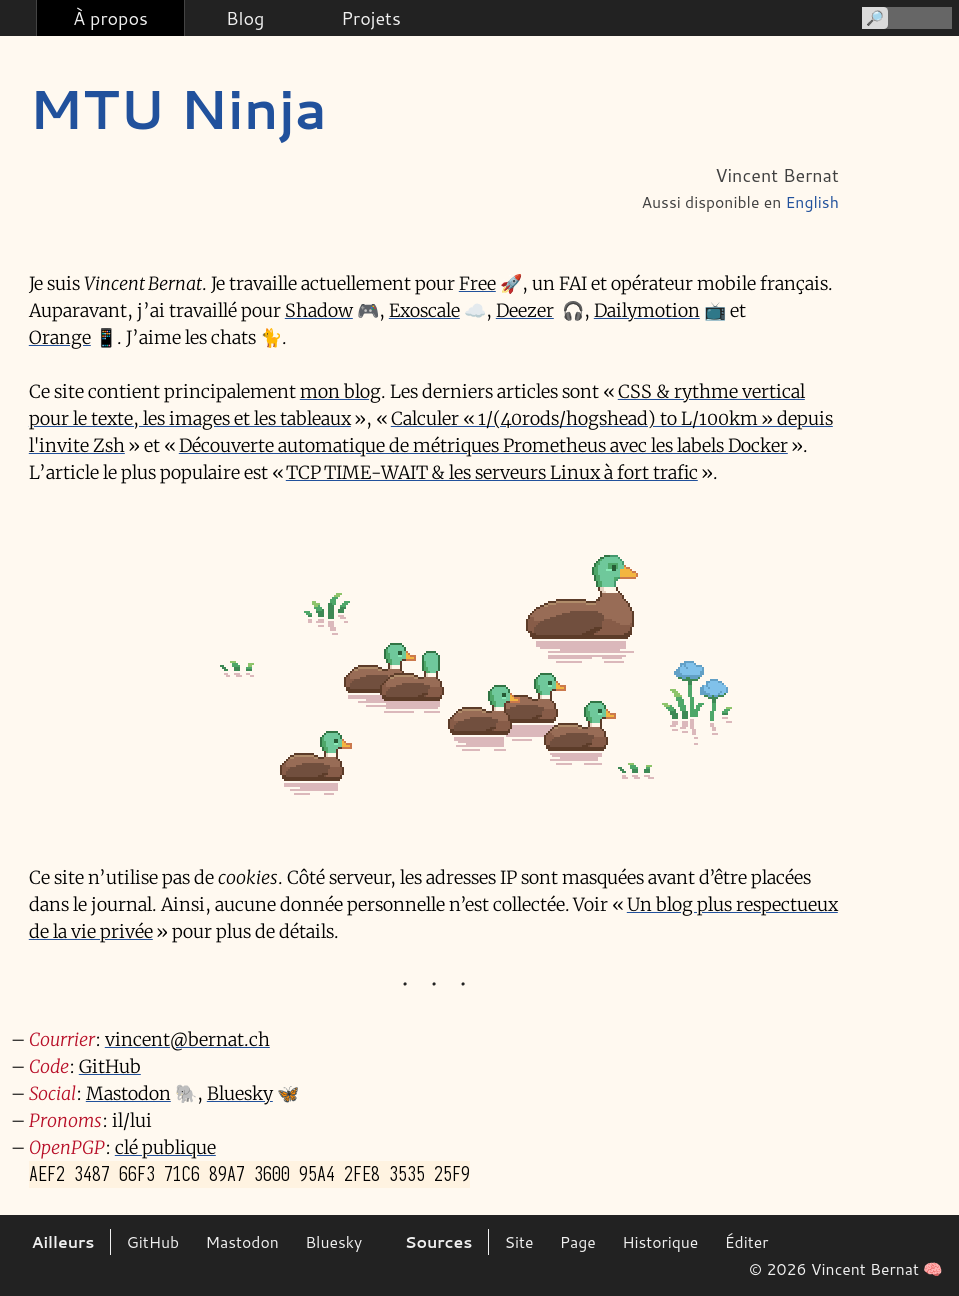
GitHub (110, 1066)
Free (477, 283)
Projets (370, 18)
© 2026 (778, 1269)
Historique (660, 1242)
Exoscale (424, 310)
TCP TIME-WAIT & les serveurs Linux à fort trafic (492, 472)
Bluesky (240, 1093)
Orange (60, 337)
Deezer (525, 310)
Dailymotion (647, 310)
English (812, 202)
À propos (110, 18)
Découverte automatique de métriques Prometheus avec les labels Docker (483, 445)
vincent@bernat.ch (187, 1039)
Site (518, 1242)
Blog (245, 18)
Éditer (747, 1242)
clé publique (165, 1147)
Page (578, 1242)
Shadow (319, 310)
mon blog (340, 391)
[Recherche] (905, 18)
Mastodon (128, 1093)
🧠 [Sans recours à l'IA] (933, 1269)
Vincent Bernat (865, 1269)
